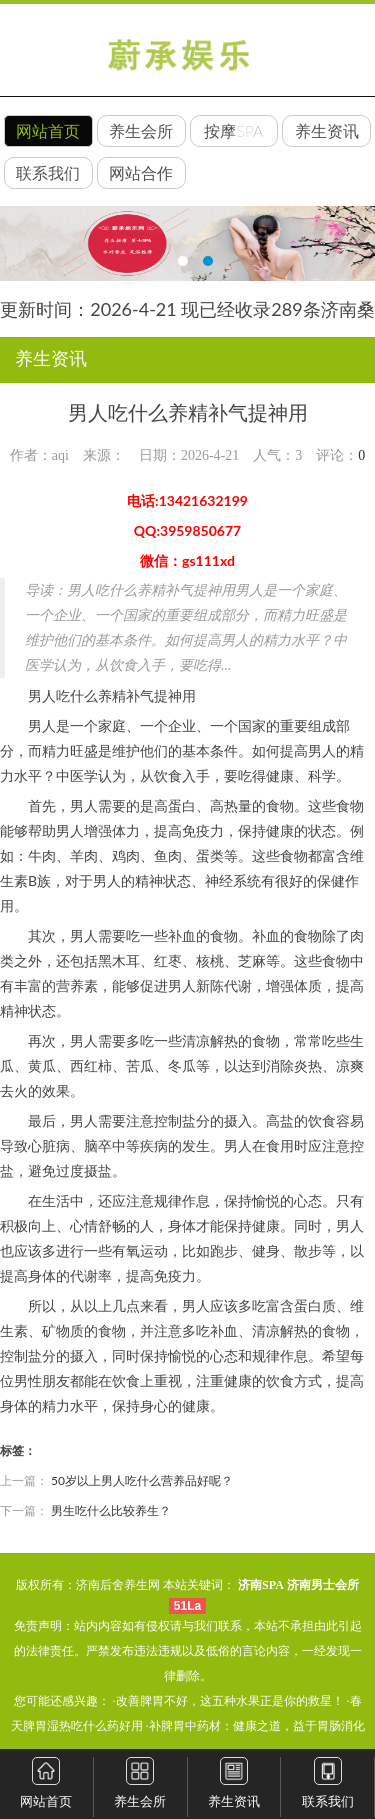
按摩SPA (233, 130)
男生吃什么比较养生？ (111, 1510)
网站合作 (141, 172)
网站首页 (48, 130)
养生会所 (141, 130)
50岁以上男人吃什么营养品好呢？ (142, 1480)
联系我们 (48, 172)
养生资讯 (327, 130)
